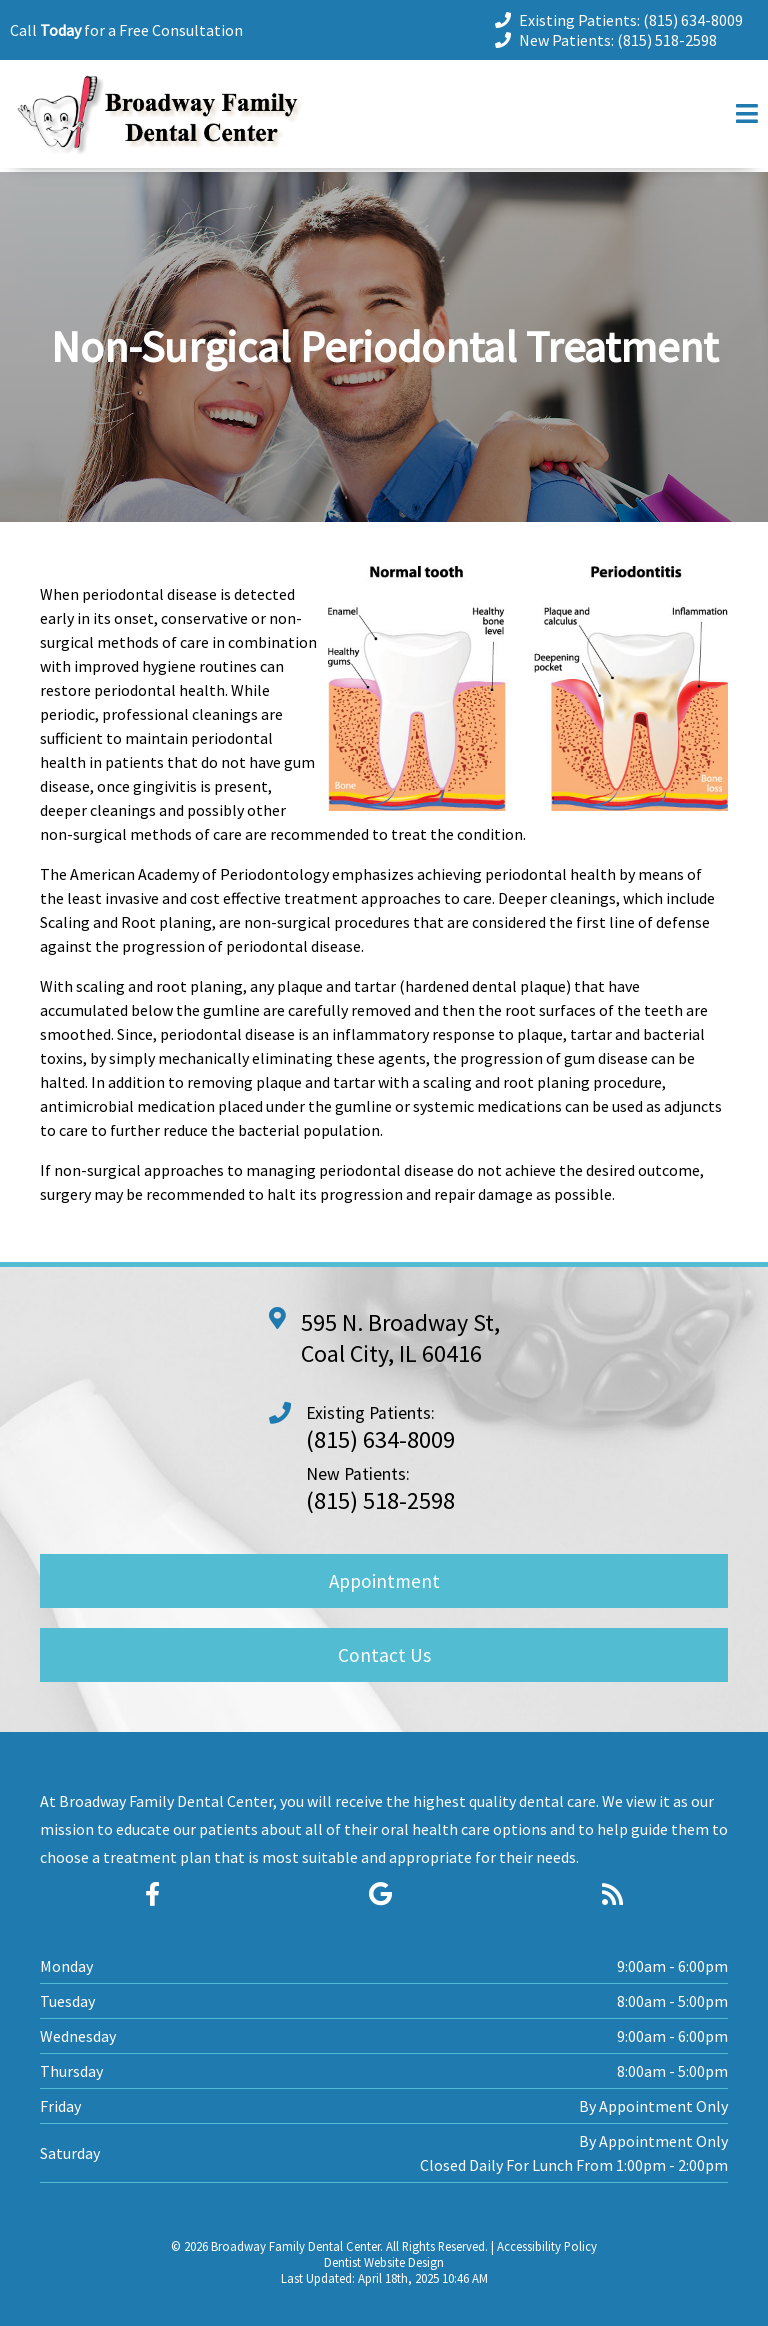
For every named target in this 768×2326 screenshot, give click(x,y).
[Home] (160, 148)
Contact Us (384, 1655)
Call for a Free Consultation (126, 30)
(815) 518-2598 (667, 40)
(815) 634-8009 (693, 20)
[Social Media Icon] (152, 1895)
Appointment (384, 1581)
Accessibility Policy (547, 2246)
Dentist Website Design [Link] (384, 2262)
